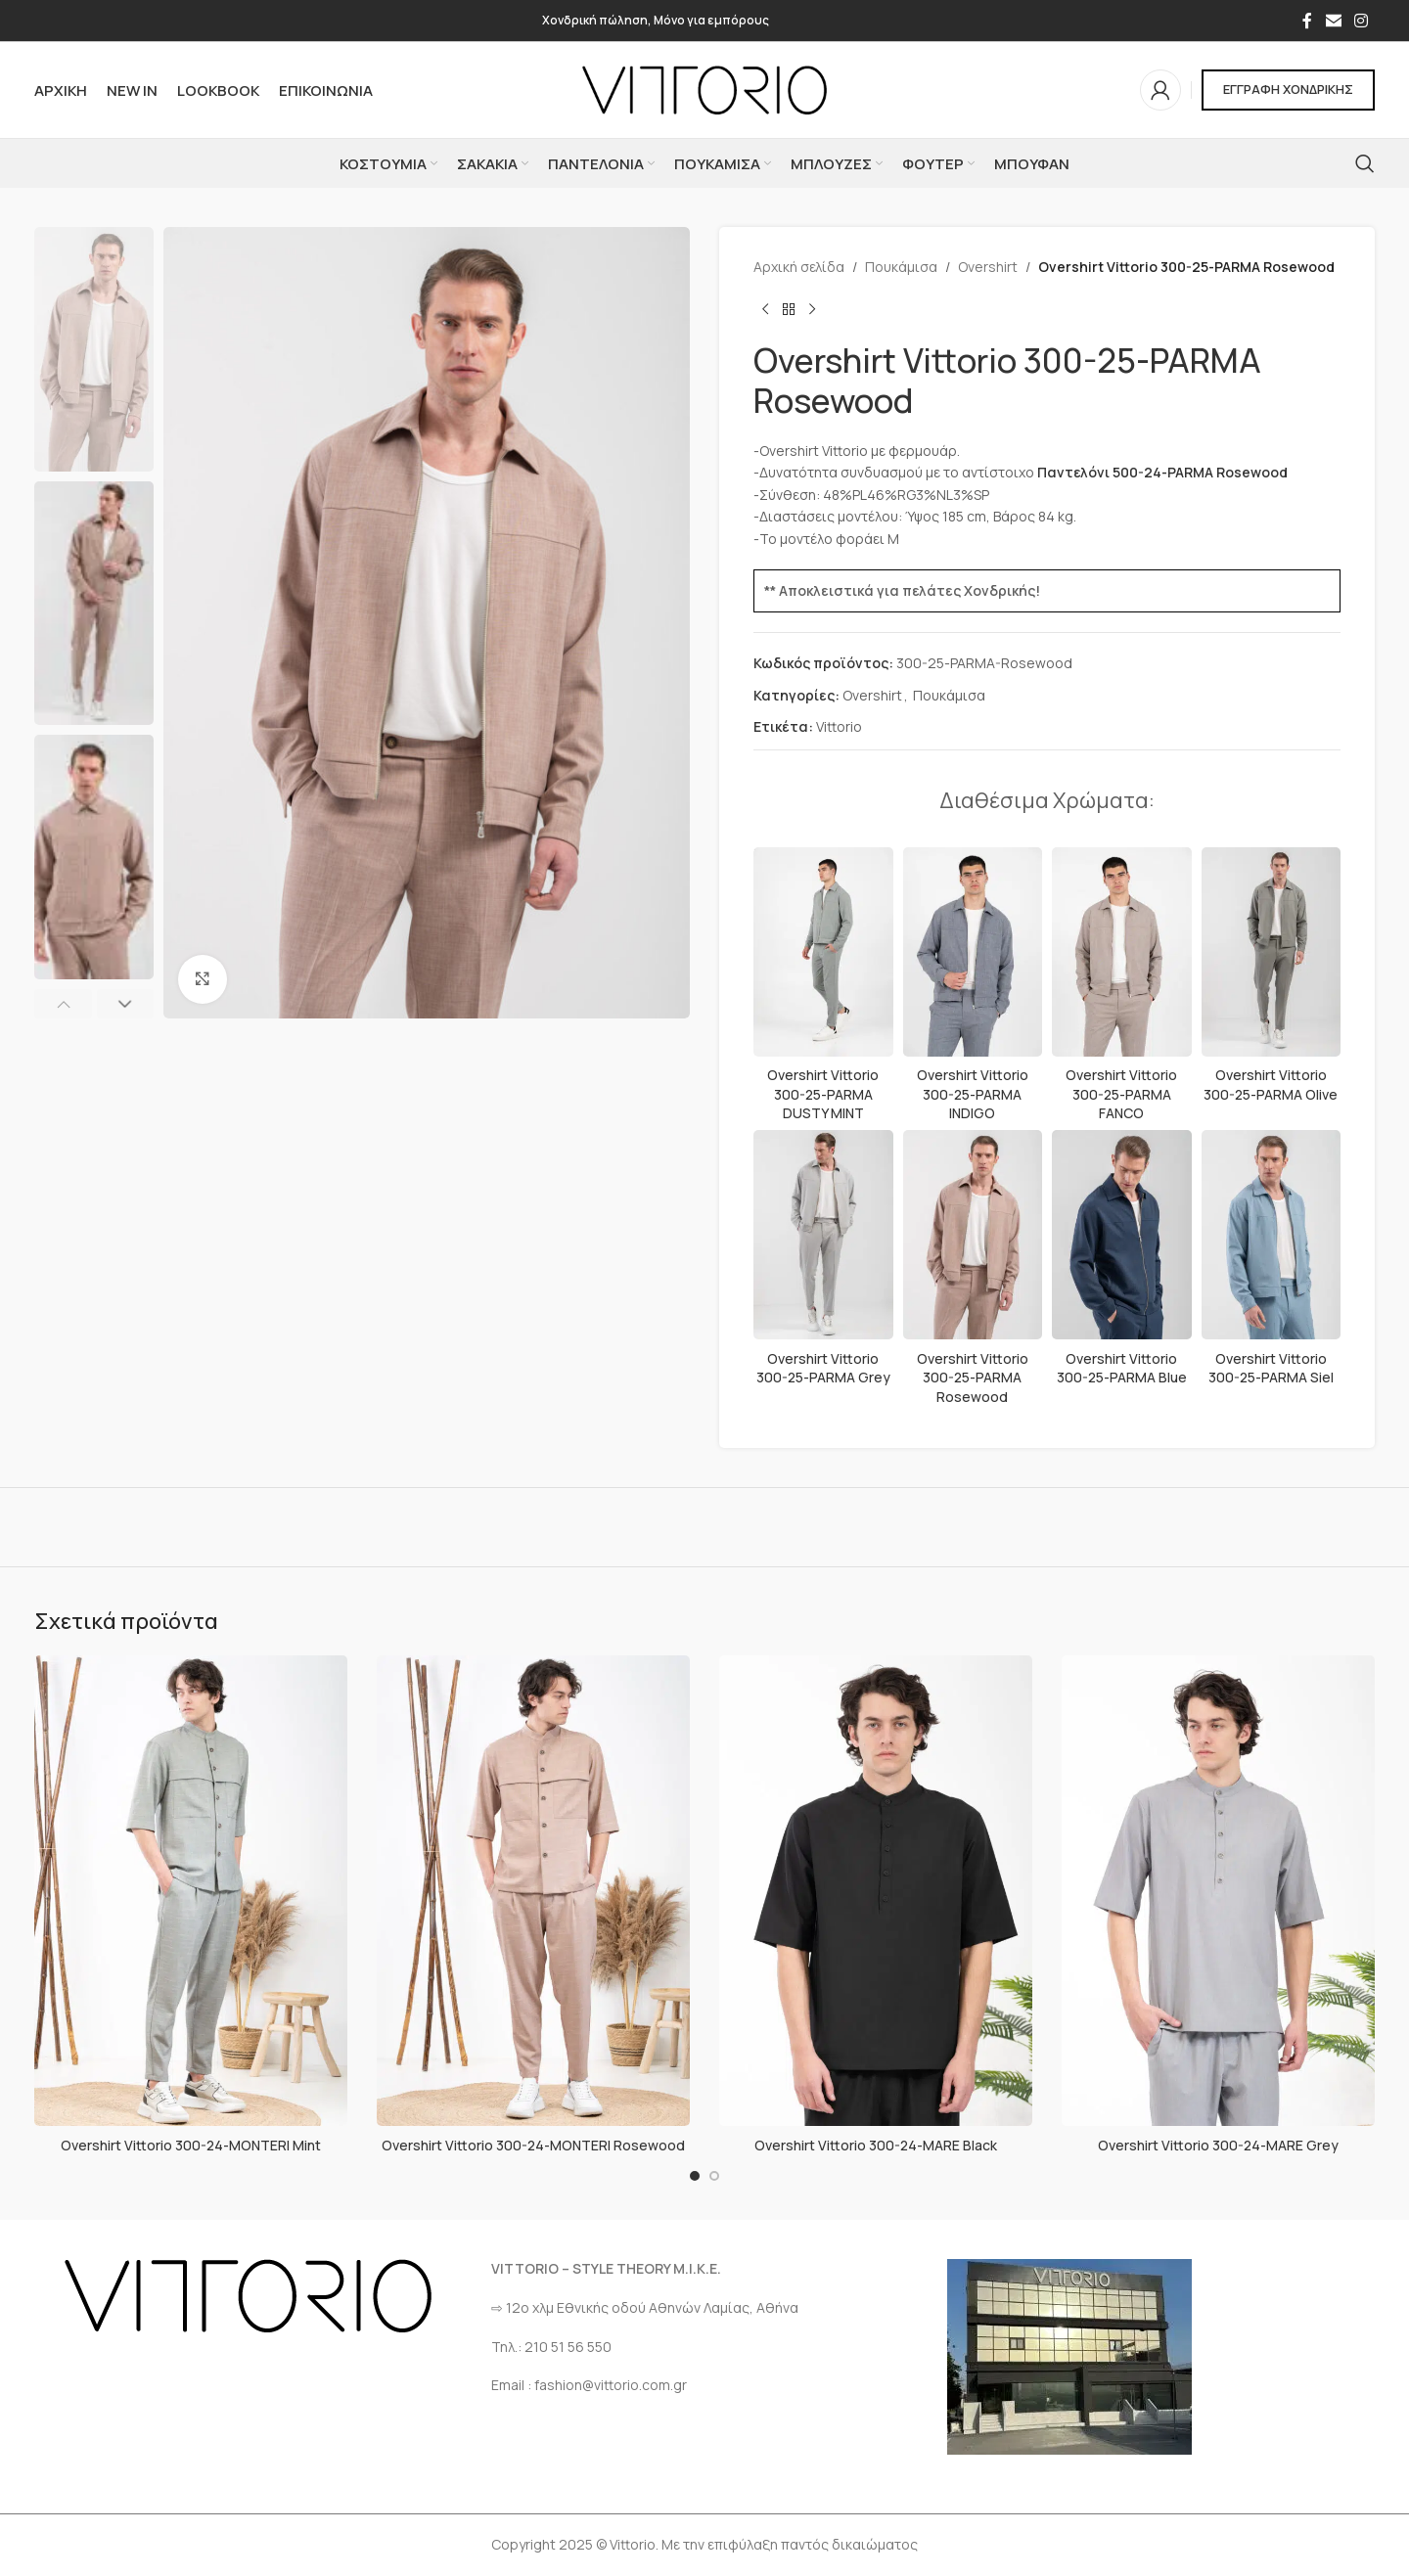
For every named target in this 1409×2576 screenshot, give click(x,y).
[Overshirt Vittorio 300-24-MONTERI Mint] (190, 1890)
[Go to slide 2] (714, 2176)
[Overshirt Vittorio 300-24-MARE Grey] (1218, 1890)
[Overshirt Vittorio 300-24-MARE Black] (875, 1890)
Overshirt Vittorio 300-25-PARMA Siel (1271, 1368)
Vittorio (839, 726)
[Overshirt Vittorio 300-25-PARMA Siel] (1271, 1234)
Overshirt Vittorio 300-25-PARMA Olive (1271, 1084)
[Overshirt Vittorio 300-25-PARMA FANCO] (1122, 952)
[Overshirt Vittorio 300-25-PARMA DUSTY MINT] (823, 952)
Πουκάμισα (901, 266)
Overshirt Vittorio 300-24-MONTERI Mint (191, 2145)
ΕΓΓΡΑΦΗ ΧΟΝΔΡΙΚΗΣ (1288, 89)
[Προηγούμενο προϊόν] (765, 309)
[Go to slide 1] (695, 2176)
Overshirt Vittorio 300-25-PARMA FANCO (1121, 1093)
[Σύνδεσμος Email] (1333, 20)
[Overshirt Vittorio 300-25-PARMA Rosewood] (973, 1234)
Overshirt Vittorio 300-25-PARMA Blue (1122, 1368)
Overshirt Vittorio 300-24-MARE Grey (1218, 2145)
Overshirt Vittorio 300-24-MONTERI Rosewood (533, 2145)
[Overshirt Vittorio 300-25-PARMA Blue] (1122, 1234)
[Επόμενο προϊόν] (812, 309)
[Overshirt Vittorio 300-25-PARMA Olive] (1271, 952)
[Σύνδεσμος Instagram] (1361, 20)
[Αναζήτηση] (1365, 163)
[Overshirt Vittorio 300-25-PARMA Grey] (823, 1234)
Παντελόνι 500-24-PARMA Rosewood (1162, 472)
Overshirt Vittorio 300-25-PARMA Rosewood (972, 1377)
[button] (63, 1003)
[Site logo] (704, 88)
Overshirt (988, 266)
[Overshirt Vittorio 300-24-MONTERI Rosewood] (533, 1890)
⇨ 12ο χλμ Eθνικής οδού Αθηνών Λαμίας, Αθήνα (644, 2307)
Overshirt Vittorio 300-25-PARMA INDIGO (972, 1093)
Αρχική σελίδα (798, 266)
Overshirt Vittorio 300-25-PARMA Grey (823, 1368)
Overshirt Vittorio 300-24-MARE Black (875, 2145)
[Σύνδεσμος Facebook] (1307, 20)
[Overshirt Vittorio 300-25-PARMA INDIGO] (973, 952)
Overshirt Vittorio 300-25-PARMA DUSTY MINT (823, 1093)
